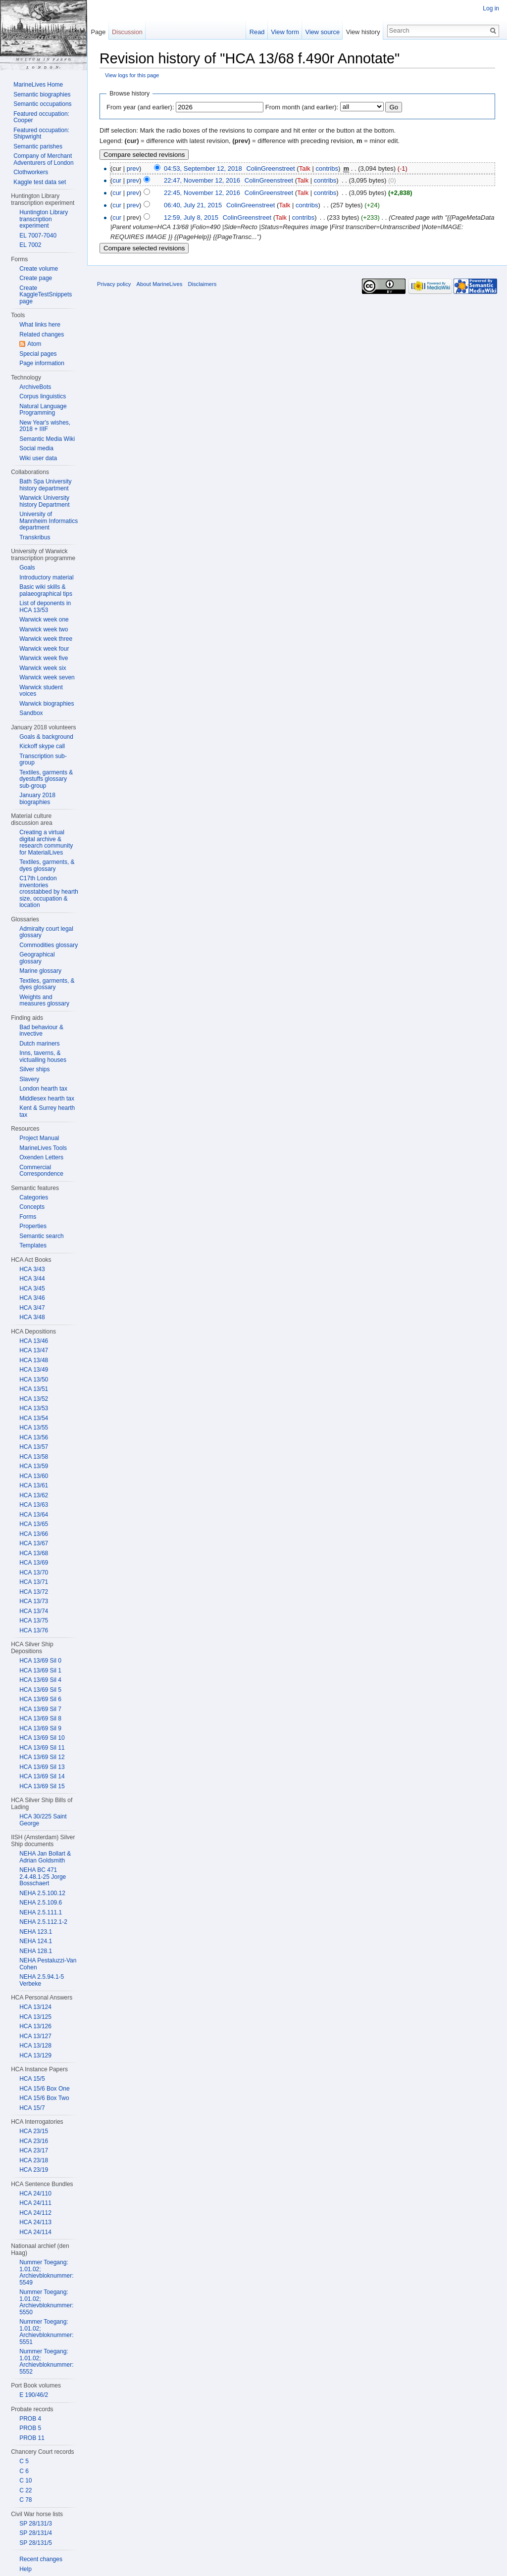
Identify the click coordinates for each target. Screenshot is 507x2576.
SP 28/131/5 (35, 2542)
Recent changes (40, 2559)
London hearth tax (43, 1088)
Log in (491, 8)
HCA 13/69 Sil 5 (40, 1689)
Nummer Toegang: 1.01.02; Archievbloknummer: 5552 (46, 2361)
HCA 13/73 (33, 1601)
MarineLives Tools (43, 1148)
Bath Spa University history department (45, 485)
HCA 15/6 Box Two (44, 2098)
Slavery (29, 1079)
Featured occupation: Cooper (41, 117)
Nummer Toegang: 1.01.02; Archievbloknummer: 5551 (46, 2331)
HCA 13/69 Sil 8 (40, 1718)
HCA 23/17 (33, 2150)
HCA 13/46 (33, 1340)
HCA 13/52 (33, 1398)
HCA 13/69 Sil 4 (40, 1679)
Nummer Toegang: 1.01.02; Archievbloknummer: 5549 (46, 2272)
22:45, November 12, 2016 (202, 192)
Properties (33, 1226)
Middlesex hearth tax (46, 1098)
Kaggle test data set (39, 182)
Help (25, 2569)
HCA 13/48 (33, 1360)
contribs (326, 168)
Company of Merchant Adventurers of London (43, 159)
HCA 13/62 (33, 1495)
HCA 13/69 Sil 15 (41, 1786)
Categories (33, 1197)
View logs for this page (132, 75)
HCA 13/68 (33, 1553)
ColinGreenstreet (270, 168)
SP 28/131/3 (35, 2523)
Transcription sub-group (43, 759)
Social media (36, 448)
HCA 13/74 (33, 1611)
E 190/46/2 (33, 2394)
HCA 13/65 (33, 1524)
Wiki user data (38, 458)
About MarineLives (160, 284)
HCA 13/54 (33, 1418)
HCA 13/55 (33, 1427)
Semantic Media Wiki (47, 438)
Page (98, 32)
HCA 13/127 (35, 2036)
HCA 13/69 (33, 1562)
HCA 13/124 (35, 2007)
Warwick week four (44, 648)
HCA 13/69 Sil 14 (41, 1776)
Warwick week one (44, 619)
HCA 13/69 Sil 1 (40, 1670)
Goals (27, 567)
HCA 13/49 (33, 1369)
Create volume (38, 268)
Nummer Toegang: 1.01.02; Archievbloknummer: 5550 (46, 2302)
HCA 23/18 (33, 2160)
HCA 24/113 (35, 2222)
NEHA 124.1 (35, 1941)
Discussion (127, 32)
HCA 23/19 (33, 2169)
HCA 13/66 (33, 1533)
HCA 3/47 (32, 1307)
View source (322, 32)
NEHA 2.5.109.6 (40, 1902)
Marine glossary (40, 970)
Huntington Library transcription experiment (43, 219)
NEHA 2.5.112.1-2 (43, 1921)
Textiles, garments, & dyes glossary (46, 865)
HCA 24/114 (35, 2232)
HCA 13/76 (33, 1630)
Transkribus (34, 537)
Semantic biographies (41, 94)
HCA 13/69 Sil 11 (41, 1747)
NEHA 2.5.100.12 (42, 1893)
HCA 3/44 (32, 1278)
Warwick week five (43, 658)
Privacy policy (114, 284)
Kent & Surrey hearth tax (47, 1111)
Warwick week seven (47, 677)
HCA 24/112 (35, 2212)
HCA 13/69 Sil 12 (41, 1757)
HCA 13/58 (33, 1456)
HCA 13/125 (35, 2016)
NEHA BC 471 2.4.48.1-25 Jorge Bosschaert (42, 1876)
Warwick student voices (41, 691)
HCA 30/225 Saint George (42, 1820)
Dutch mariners (39, 1043)
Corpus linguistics (42, 396)
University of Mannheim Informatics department (48, 521)
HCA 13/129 (35, 2055)
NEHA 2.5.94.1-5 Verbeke (41, 1980)
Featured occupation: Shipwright (41, 134)
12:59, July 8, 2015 (191, 217)
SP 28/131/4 (35, 2532)
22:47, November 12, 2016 (202, 180)
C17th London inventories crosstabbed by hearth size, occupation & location (48, 891)
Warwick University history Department (44, 501)
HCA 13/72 (33, 1591)
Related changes (41, 334)
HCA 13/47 (33, 1350)
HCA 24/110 (35, 2193)
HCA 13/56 (33, 1437)
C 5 (24, 2461)
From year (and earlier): (140, 107)
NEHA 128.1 (35, 1951)
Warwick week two (43, 629)
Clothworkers (30, 172)
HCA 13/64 (33, 1514)
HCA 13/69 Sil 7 (40, 1709)
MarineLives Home (38, 84)
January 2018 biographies (37, 799)
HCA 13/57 (33, 1446)
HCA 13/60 (33, 1476)
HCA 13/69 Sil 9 (40, 1728)
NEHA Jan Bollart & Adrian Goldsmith (45, 1857)
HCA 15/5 (32, 2078)
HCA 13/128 (35, 2045)
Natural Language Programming (42, 410)
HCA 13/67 (33, 1543)
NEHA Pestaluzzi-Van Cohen (47, 1964)
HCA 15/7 (32, 2107)
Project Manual (39, 1138)
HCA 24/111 (35, 2202)
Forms (27, 1216)
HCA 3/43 (32, 1269)
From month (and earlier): (301, 107)
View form (285, 32)
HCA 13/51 (33, 1388)
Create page (35, 278)
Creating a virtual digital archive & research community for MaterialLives (46, 842)
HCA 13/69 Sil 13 (41, 1767)
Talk (304, 168)
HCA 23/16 (33, 2141)
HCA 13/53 (33, 1408)
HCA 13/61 (33, 1485)
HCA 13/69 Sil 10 (41, 1737)
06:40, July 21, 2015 (193, 205)
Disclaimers (202, 284)
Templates (33, 1245)
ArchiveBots (35, 386)
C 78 (25, 2499)
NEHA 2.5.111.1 (40, 1912)
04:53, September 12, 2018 (203, 168)
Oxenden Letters (41, 1157)
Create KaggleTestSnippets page (45, 295)
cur (116, 180)
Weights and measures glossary (44, 1000)
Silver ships (34, 1069)
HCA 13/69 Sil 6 (40, 1699)
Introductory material (46, 577)
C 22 (25, 2490)
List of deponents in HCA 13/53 (45, 607)
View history (363, 32)
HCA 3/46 (32, 1297)
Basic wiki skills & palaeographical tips (45, 590)
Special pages (37, 353)
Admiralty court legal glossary (46, 932)
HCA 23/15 (33, 2131)
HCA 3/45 (32, 1288)
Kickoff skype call (42, 746)
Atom (34, 343)
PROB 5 (30, 2428)
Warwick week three (45, 638)
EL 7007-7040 (37, 235)
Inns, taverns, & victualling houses (42, 1056)
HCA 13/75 (33, 1620)
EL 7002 (30, 244)
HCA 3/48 (32, 1317)
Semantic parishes (37, 146)
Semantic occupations (42, 103)
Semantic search (41, 1236)
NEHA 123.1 (35, 1931)
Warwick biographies (46, 703)
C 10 (25, 2480)
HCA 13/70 (33, 1572)
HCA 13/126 (35, 2026)
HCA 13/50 (33, 1379)
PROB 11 (32, 2437)
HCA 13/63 (33, 1504)
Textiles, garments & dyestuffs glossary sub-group (46, 779)
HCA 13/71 (33, 1581)
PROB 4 (30, 2418)
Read (257, 32)
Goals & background (46, 736)
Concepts (32, 1206)
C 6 (24, 2471)
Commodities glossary (48, 945)
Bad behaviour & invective (41, 1031)
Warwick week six (42, 668)
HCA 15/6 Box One (44, 2088)
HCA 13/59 (33, 1466)
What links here (39, 324)
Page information (41, 363)
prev (133, 168)
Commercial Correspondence (41, 1171)
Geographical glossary (36, 958)
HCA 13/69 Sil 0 (40, 1660)
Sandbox (31, 713)
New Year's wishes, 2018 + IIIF (44, 426)
